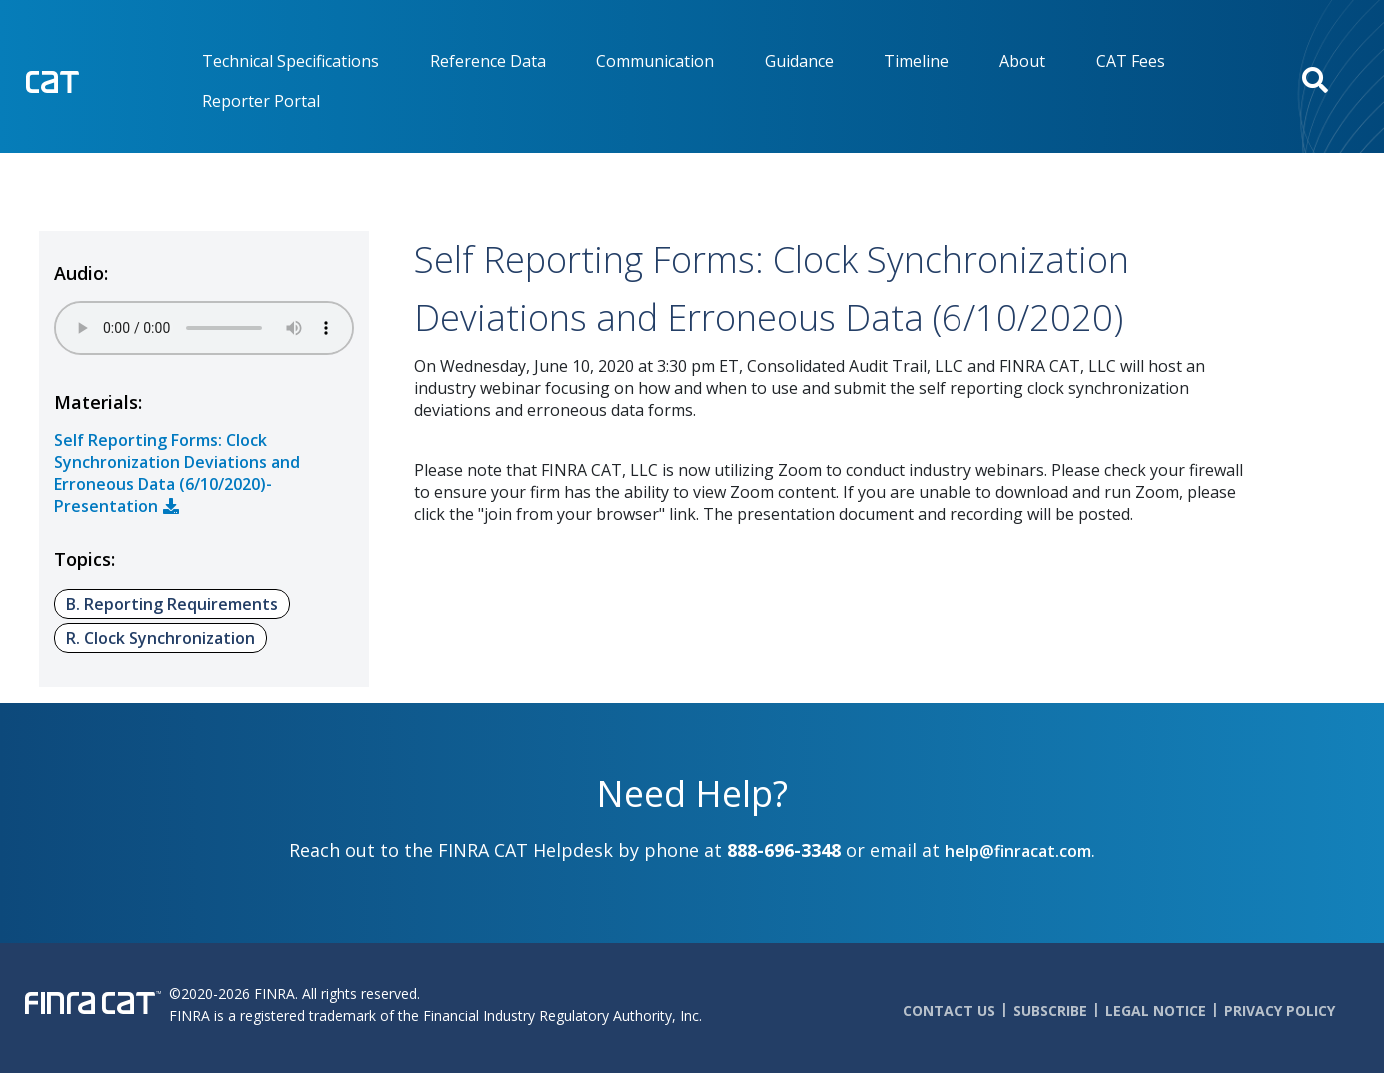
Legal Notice (1155, 1010)
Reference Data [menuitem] (488, 61)
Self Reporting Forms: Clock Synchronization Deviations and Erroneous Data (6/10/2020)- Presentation (177, 473)
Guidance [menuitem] (799, 61)
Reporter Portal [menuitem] (261, 101)
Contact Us (949, 1010)
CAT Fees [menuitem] (1130, 61)
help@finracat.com (1018, 851)
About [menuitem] (1022, 61)
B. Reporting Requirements (172, 604)
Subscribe (1050, 1010)
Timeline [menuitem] (916, 61)
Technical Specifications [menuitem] (290, 61)
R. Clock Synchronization (160, 638)
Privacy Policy (1279, 1010)
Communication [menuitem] (655, 61)
